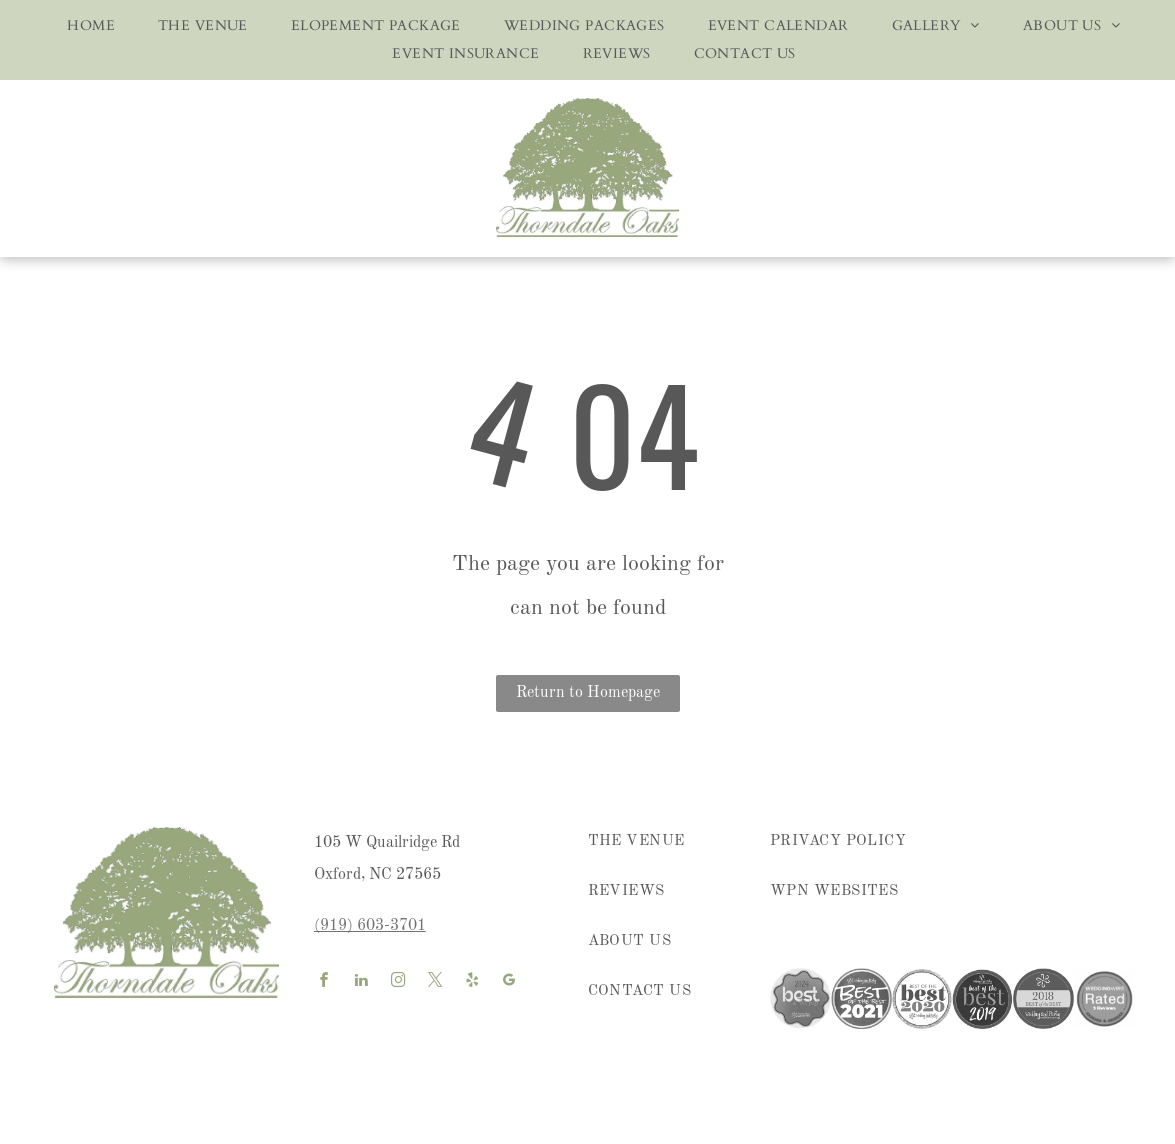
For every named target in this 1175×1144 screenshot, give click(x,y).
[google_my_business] (510, 982)
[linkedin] (362, 982)
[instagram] (399, 982)
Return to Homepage (588, 693)
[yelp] (473, 982)
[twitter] (436, 982)
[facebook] (325, 982)
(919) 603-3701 (370, 926)
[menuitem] (84, 26)
